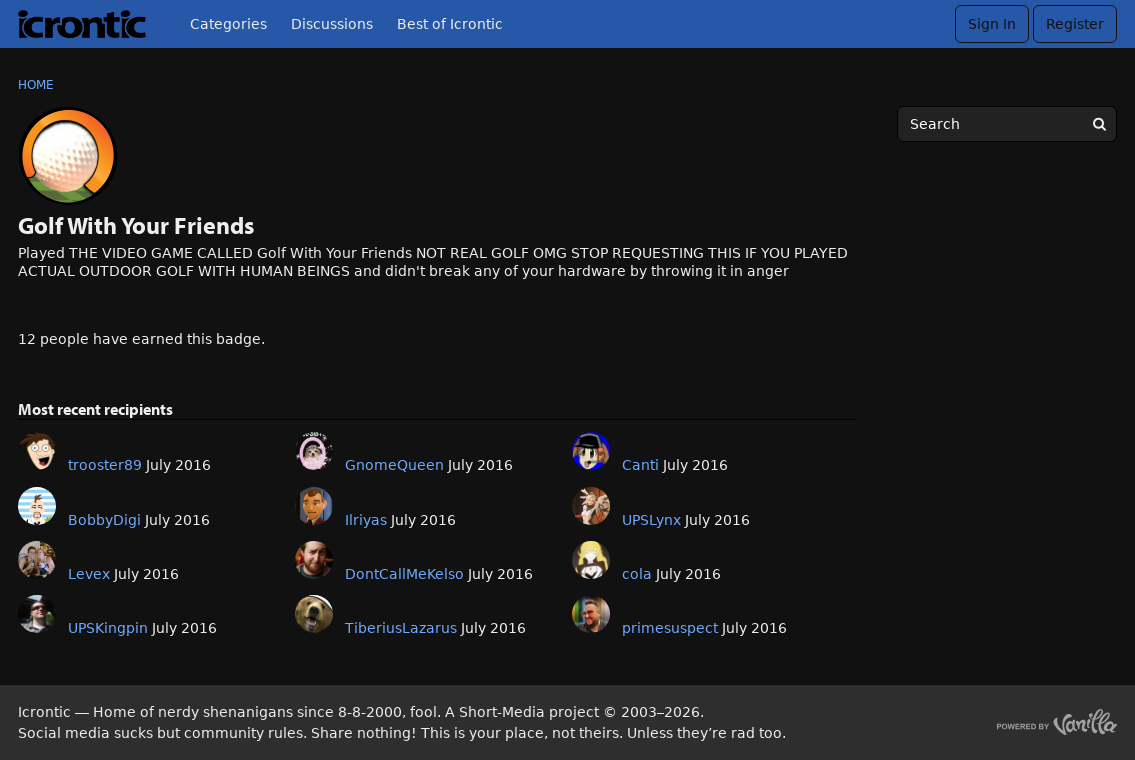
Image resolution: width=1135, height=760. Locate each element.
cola (637, 574)
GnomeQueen (394, 465)
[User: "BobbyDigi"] (37, 506)
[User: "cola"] (591, 560)
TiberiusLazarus (401, 628)
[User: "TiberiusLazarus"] (314, 614)
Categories (228, 24)
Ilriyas (366, 520)
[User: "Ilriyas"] (314, 506)
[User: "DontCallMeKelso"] (314, 560)
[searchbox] (1007, 124)
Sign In (992, 24)
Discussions (332, 24)
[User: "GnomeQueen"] (314, 451)
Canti (640, 465)
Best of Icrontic (450, 24)
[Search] (1099, 124)
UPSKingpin (108, 628)
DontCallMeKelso (404, 574)
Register (1075, 24)
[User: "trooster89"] (37, 451)
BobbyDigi (104, 520)
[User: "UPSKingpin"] (37, 614)
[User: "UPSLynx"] (591, 506)
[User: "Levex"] (37, 560)
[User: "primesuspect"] (591, 614)
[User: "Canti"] (591, 451)
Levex (89, 574)
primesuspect (670, 628)
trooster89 (105, 465)
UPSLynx (651, 520)
